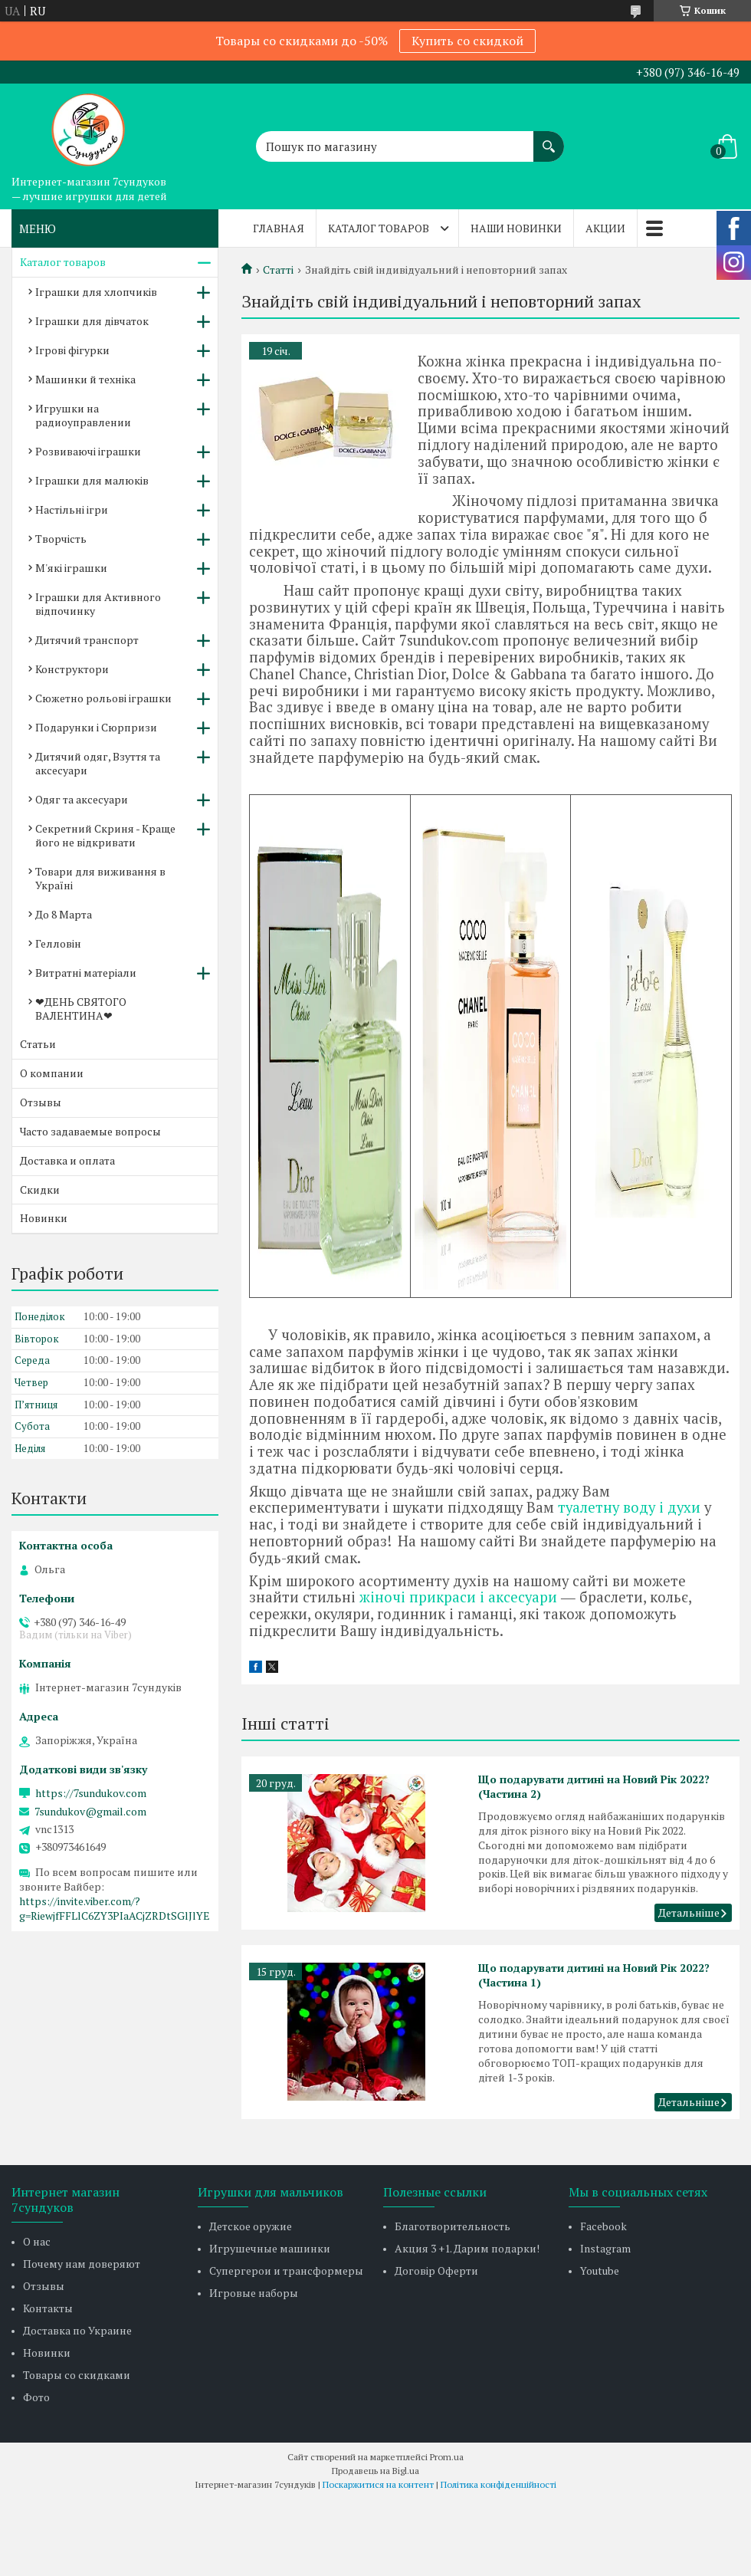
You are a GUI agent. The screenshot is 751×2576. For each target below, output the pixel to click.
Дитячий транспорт (87, 639)
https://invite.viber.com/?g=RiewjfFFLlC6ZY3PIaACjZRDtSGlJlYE (114, 1908)
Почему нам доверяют (81, 2263)
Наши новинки (516, 228)
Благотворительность (452, 2226)
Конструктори (72, 669)
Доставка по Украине (77, 2330)
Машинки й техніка (85, 379)
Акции (605, 228)
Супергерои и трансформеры (286, 2270)
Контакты (48, 2308)
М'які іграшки (71, 567)
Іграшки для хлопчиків (96, 291)
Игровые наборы (253, 2292)
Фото (36, 2397)
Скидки (40, 1189)
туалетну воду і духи (629, 1507)
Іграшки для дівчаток (92, 321)
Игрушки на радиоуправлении (83, 415)
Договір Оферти (436, 2270)
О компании (52, 1073)
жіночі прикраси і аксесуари (458, 1597)
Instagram (605, 2248)
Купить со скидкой (467, 40)
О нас (37, 2241)
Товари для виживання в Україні (100, 878)
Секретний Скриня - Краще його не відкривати (105, 835)
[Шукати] (548, 138)
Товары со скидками (76, 2374)
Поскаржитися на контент (378, 2484)
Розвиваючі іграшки (88, 451)
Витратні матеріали (85, 972)
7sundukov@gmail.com (90, 1812)
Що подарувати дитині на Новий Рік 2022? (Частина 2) (594, 1786)
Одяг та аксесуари (81, 799)
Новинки (43, 1218)
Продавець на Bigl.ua (375, 2470)
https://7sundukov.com (90, 1793)
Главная (278, 228)
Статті (278, 270)
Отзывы (40, 1102)
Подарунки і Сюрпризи (96, 727)
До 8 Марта (63, 914)
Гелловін (58, 943)
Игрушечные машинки (269, 2248)
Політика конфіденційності (498, 2484)
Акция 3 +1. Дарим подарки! (467, 2248)
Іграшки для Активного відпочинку (98, 604)
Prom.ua (447, 2457)
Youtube (599, 2270)
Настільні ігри (71, 509)
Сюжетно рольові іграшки (103, 698)
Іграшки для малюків (92, 480)
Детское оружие (250, 2226)
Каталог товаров (378, 228)
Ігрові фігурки (72, 350)
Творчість (61, 538)
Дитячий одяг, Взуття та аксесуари (97, 763)
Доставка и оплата (67, 1160)
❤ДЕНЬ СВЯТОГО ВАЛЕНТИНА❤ (80, 1008)
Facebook (603, 2226)
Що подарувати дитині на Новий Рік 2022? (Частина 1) (594, 1975)
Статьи (38, 1044)
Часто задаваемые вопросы (90, 1131)
